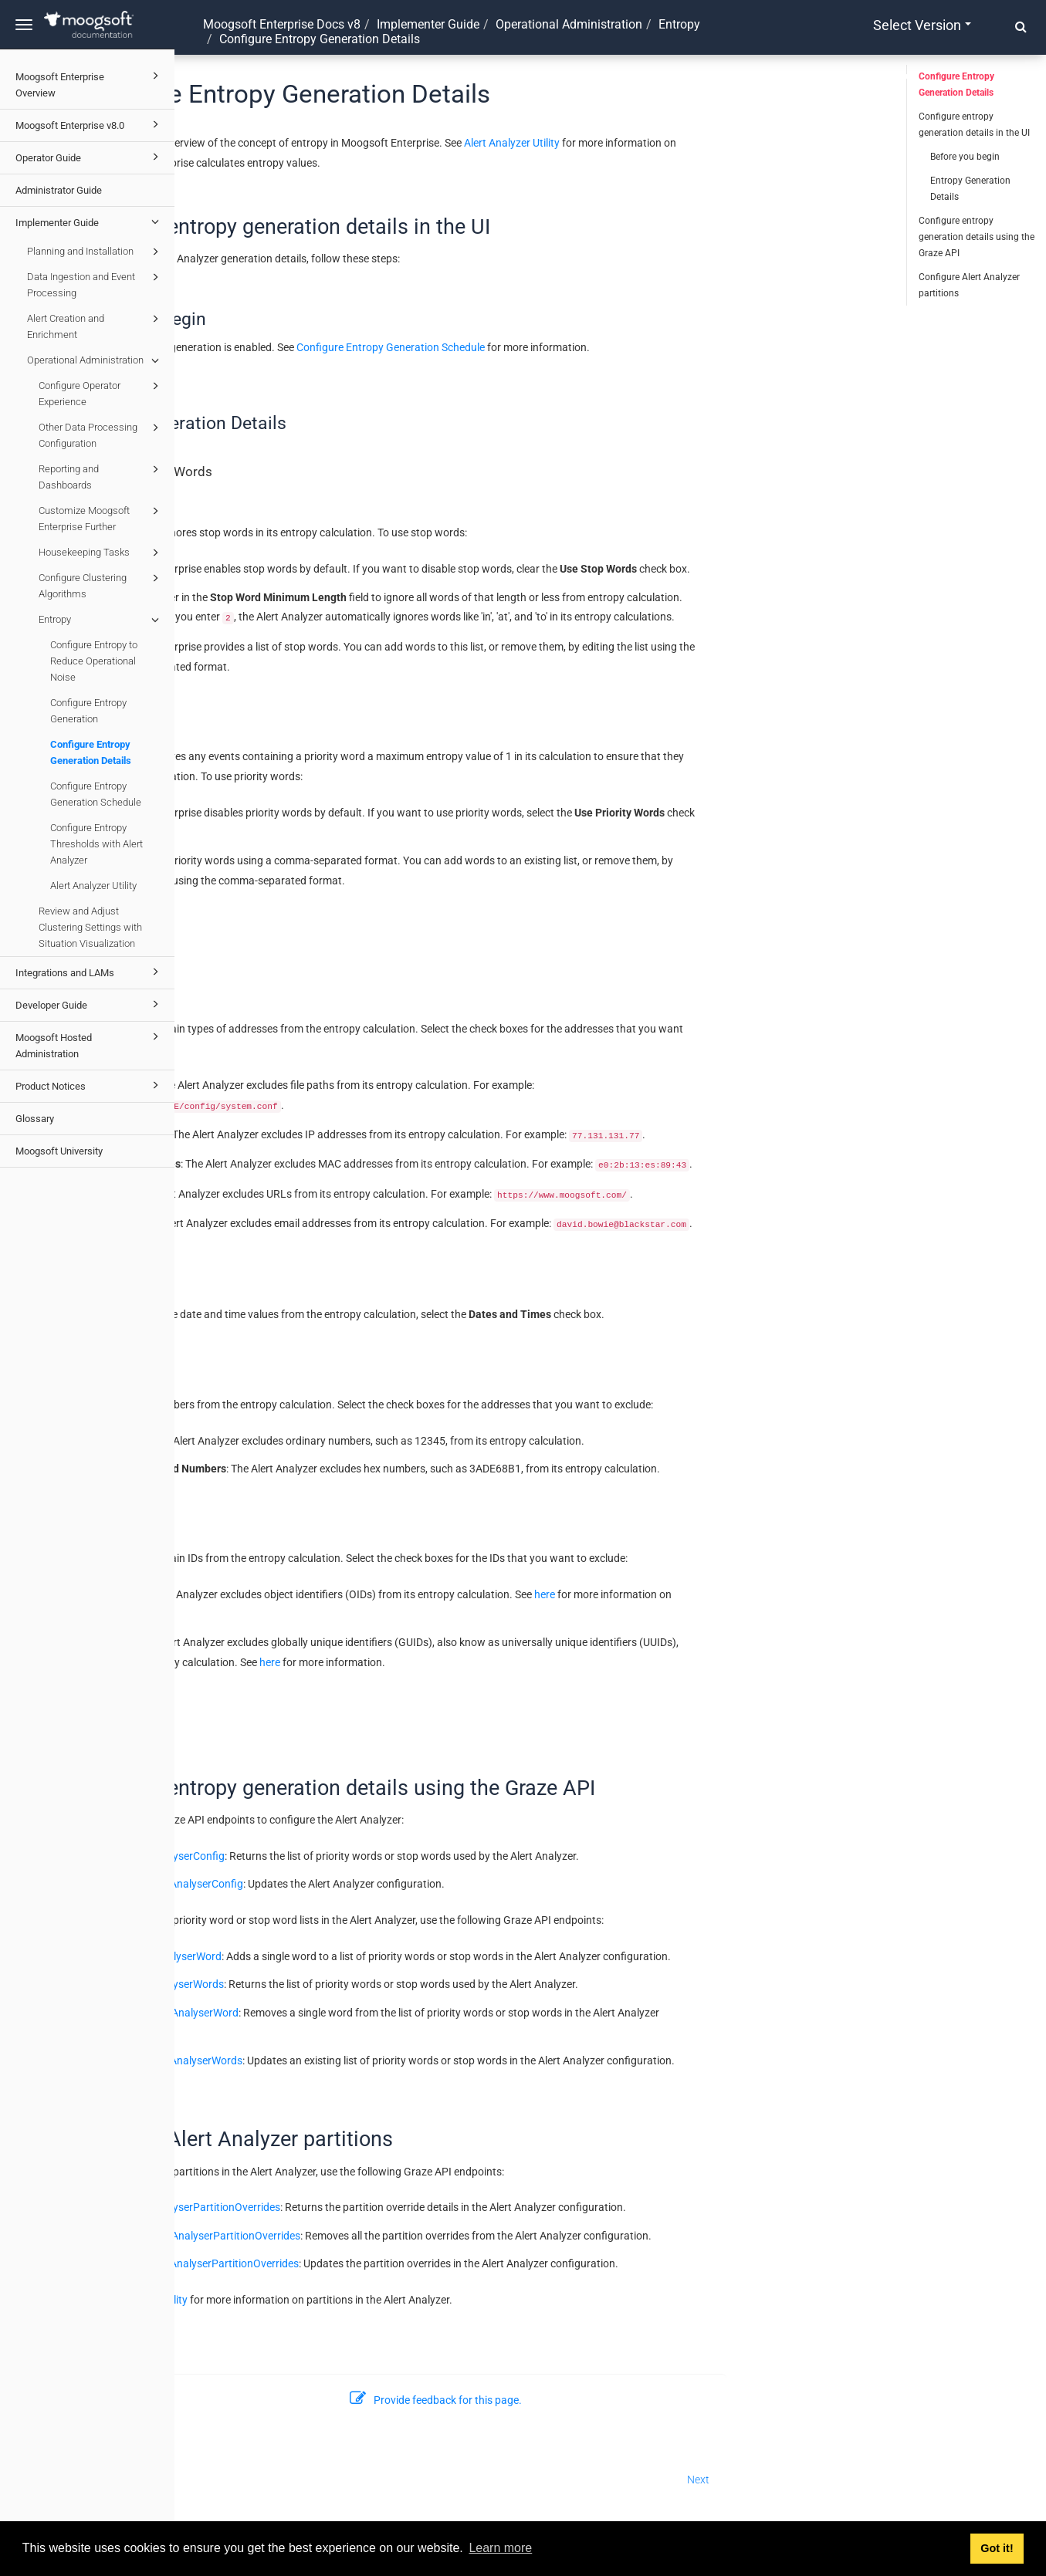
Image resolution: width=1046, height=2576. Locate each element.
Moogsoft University (59, 1151)
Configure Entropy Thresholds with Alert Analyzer (96, 844)
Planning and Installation (95, 251)
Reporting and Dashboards (101, 476)
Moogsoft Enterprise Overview (89, 83)
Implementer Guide (89, 221)
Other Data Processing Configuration (101, 434)
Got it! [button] (996, 2548)
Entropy (101, 619)
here (719, 1594)
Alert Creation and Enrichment (95, 325)
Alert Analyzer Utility (93, 885)
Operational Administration (95, 360)
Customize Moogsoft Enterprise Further (101, 517)
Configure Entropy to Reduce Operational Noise (93, 661)
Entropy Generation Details (970, 188)
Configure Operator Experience (101, 392)
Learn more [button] (500, 2547)
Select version (922, 25)
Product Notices (89, 1085)
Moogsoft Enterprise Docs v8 (282, 24)
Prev (202, 2479)
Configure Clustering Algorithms (101, 585)
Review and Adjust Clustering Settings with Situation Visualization (90, 927)
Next (873, 2479)
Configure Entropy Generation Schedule (95, 794)
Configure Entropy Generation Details (90, 752)
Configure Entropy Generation (88, 711)
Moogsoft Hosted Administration (89, 1044)
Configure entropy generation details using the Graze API (976, 237)
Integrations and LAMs (89, 971)
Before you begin (965, 156)
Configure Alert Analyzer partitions (969, 285)
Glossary (34, 1118)
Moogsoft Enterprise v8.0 (89, 124)
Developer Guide (89, 1004)
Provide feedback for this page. (610, 2400)
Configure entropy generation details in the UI (974, 124)
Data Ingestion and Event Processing (95, 284)
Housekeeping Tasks (101, 552)
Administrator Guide (58, 190)
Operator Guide (89, 156)
